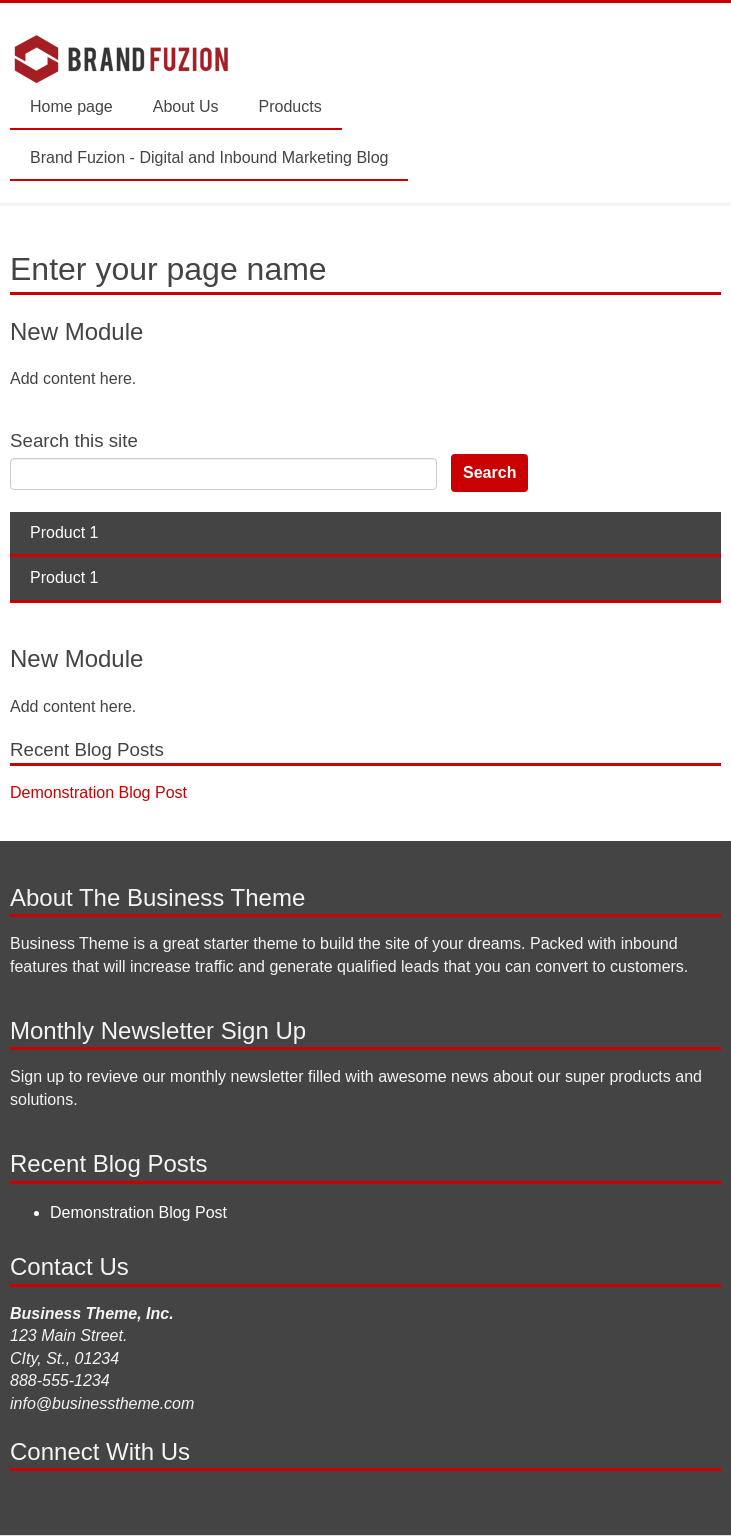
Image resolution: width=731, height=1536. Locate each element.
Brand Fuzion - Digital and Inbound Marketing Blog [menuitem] (209, 157)
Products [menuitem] (290, 106)
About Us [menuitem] (186, 106)
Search (489, 472)
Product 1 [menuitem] (64, 532)
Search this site (74, 440)
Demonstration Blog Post (98, 792)
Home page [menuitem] (71, 106)
